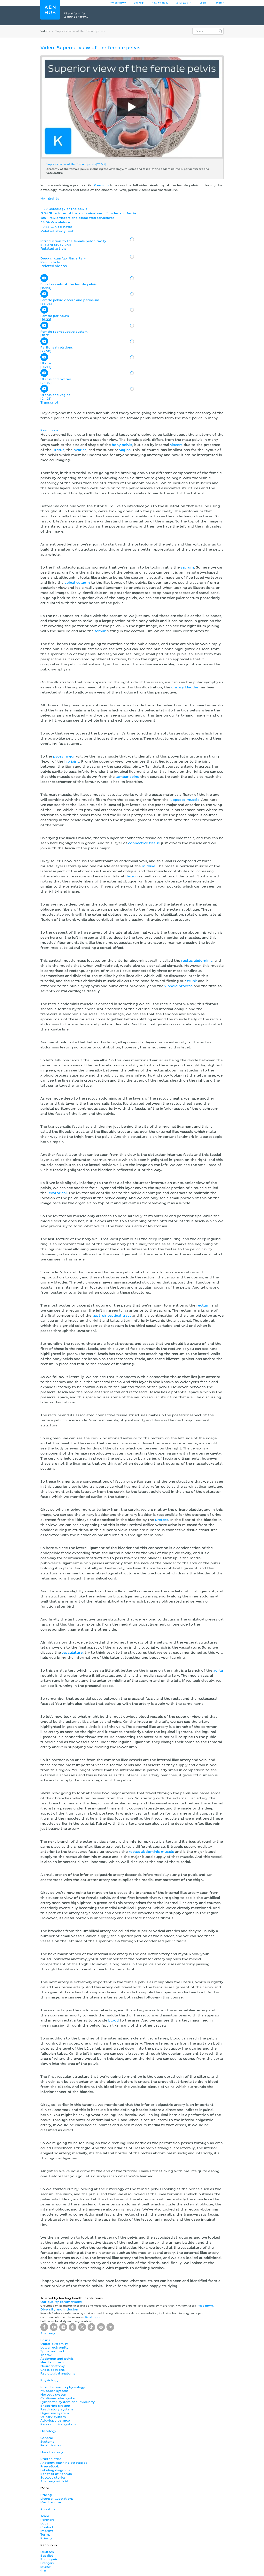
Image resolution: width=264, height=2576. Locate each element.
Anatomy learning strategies (63, 2462)
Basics (45, 2340)
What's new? (118, 3)
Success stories (53, 2477)
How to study (159, 3)
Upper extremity (54, 2343)
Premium (101, 185)
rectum (203, 1305)
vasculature (72, 1652)
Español (46, 2555)
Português (49, 2559)
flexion (131, 876)
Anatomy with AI (54, 2481)
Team (44, 2516)
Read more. (206, 2305)
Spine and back (52, 2351)
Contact (46, 2527)
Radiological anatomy (57, 2373)
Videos (45, 31)
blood (113, 2020)
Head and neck (52, 2362)
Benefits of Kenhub (56, 2473)
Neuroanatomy (52, 2366)
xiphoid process (178, 986)
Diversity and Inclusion (59, 2309)
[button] (132, 1345)
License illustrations (57, 2498)
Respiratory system (56, 2409)
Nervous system (53, 2394)
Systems (47, 2441)
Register (219, 3)
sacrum (187, 567)
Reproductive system (58, 2424)
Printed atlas (50, 2459)
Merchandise (50, 2502)
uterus (58, 450)
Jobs (44, 2523)
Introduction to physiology (62, 2387)
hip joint (71, 761)
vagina (125, 450)
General (46, 2438)
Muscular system (54, 2390)
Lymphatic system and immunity (67, 2402)
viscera (176, 445)
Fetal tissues (50, 2445)
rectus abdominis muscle (151, 1852)
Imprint (46, 2530)
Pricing (46, 2495)
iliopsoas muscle (184, 800)
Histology (48, 2431)
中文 (43, 2570)
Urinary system (53, 2416)
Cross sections (52, 2369)
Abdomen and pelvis (57, 2358)
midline (148, 866)
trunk (192, 981)
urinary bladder (184, 687)
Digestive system (54, 2413)
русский (45, 2566)
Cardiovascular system (59, 2398)
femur (100, 631)
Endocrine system (55, 2405)
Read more (49, 430)
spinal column (77, 583)
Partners (47, 2519)
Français (47, 2563)
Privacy (46, 2538)
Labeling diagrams (55, 2470)
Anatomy (47, 2333)
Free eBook (49, 2466)
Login (202, 3)
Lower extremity (54, 2347)
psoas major (64, 756)
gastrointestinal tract (112, 1315)
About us (47, 2509)
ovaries (80, 450)
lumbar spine (127, 777)
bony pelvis (122, 445)
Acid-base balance (55, 2420)
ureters (161, 1520)
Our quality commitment (61, 2301)
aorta (218, 1670)
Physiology (49, 2380)
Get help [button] (139, 3)
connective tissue (144, 843)
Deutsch (47, 2552)
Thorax (46, 2355)
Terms (45, 2534)
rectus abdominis (196, 961)
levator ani (57, 1193)
